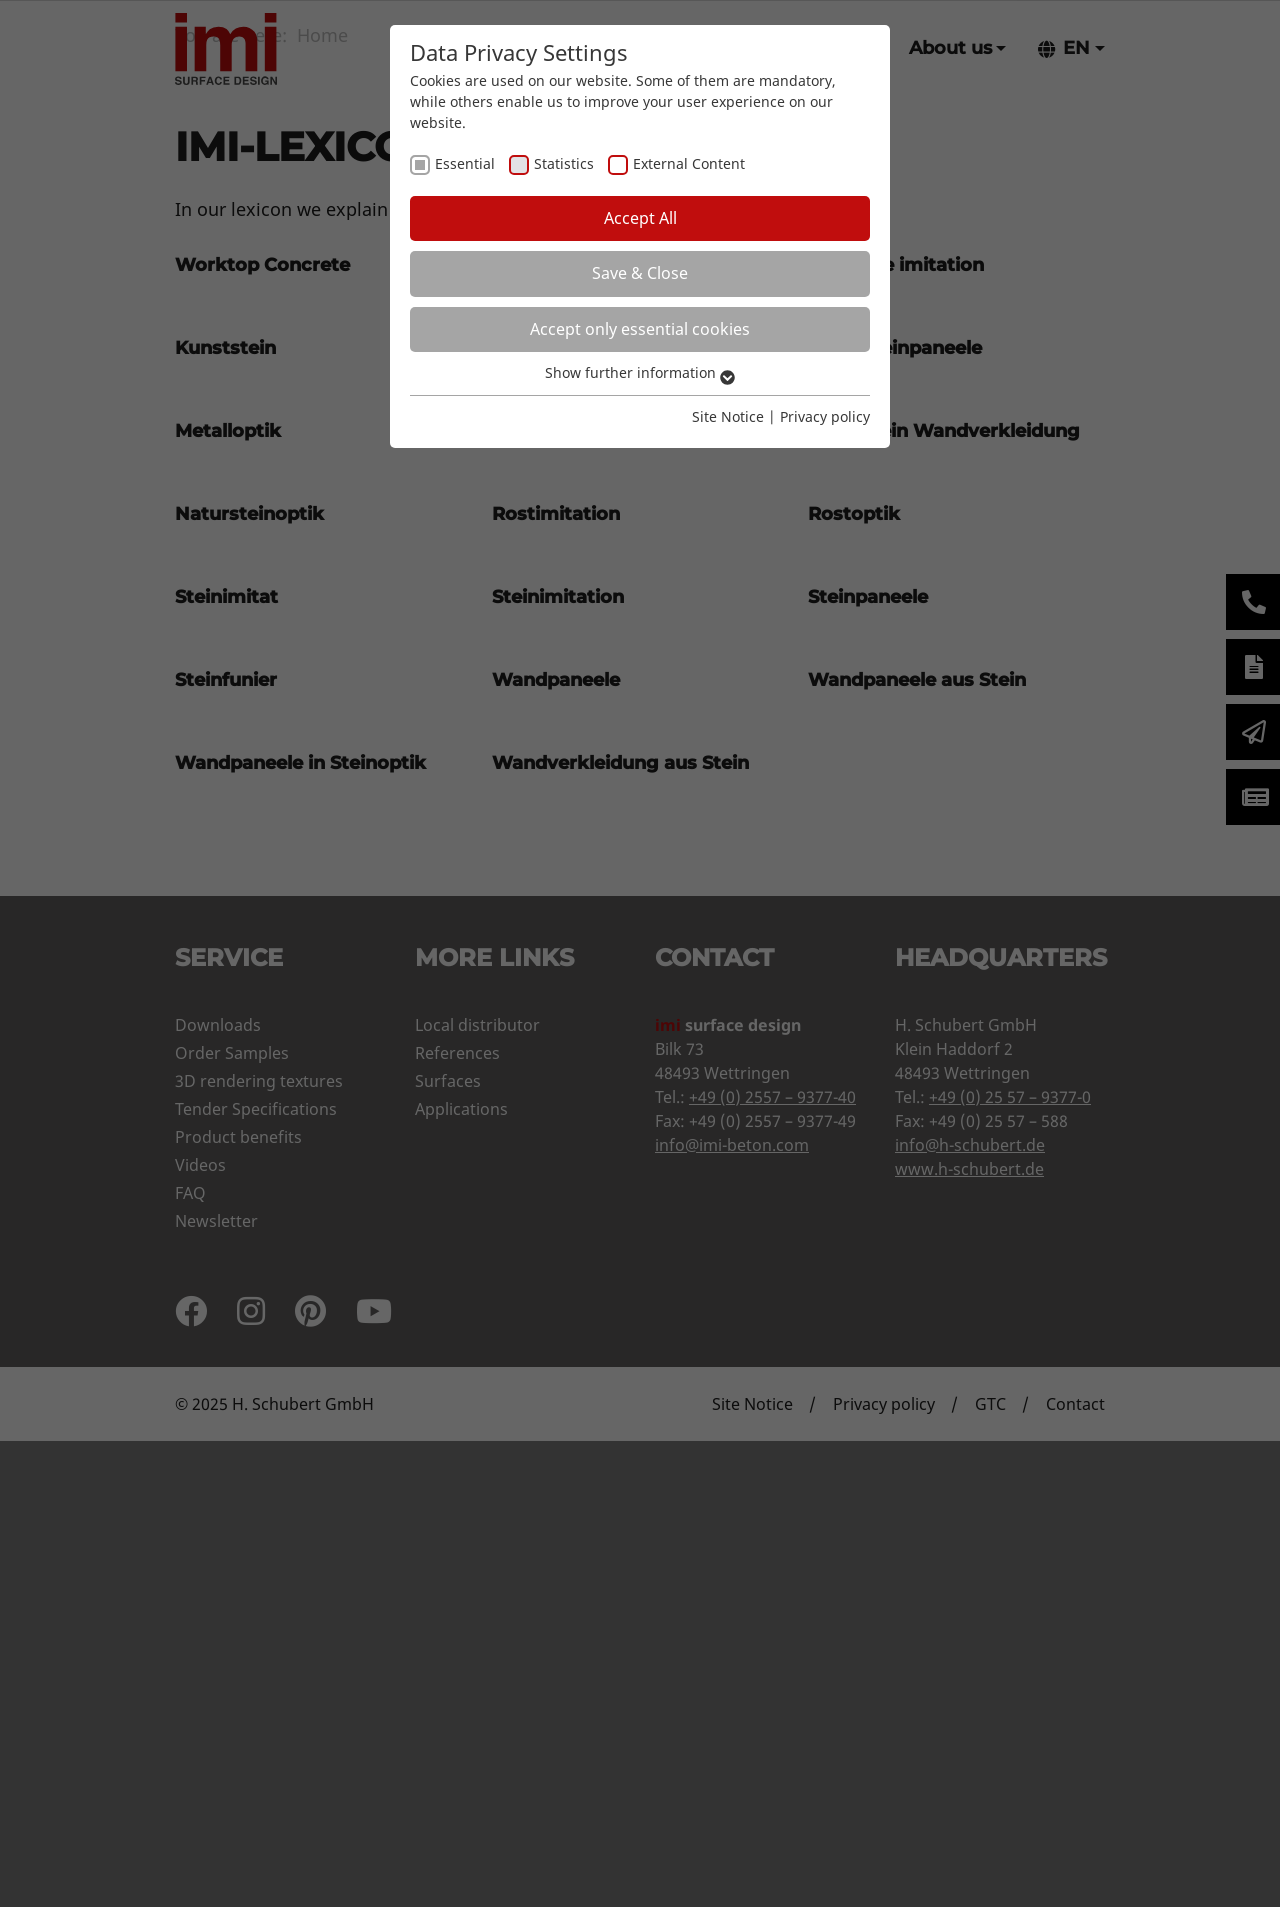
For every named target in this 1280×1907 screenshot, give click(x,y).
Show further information (640, 372)
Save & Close (640, 273)
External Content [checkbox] (689, 163)
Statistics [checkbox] (564, 163)
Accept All (640, 218)
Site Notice (728, 416)
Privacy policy (825, 416)
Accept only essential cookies (640, 329)
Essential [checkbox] (465, 163)
